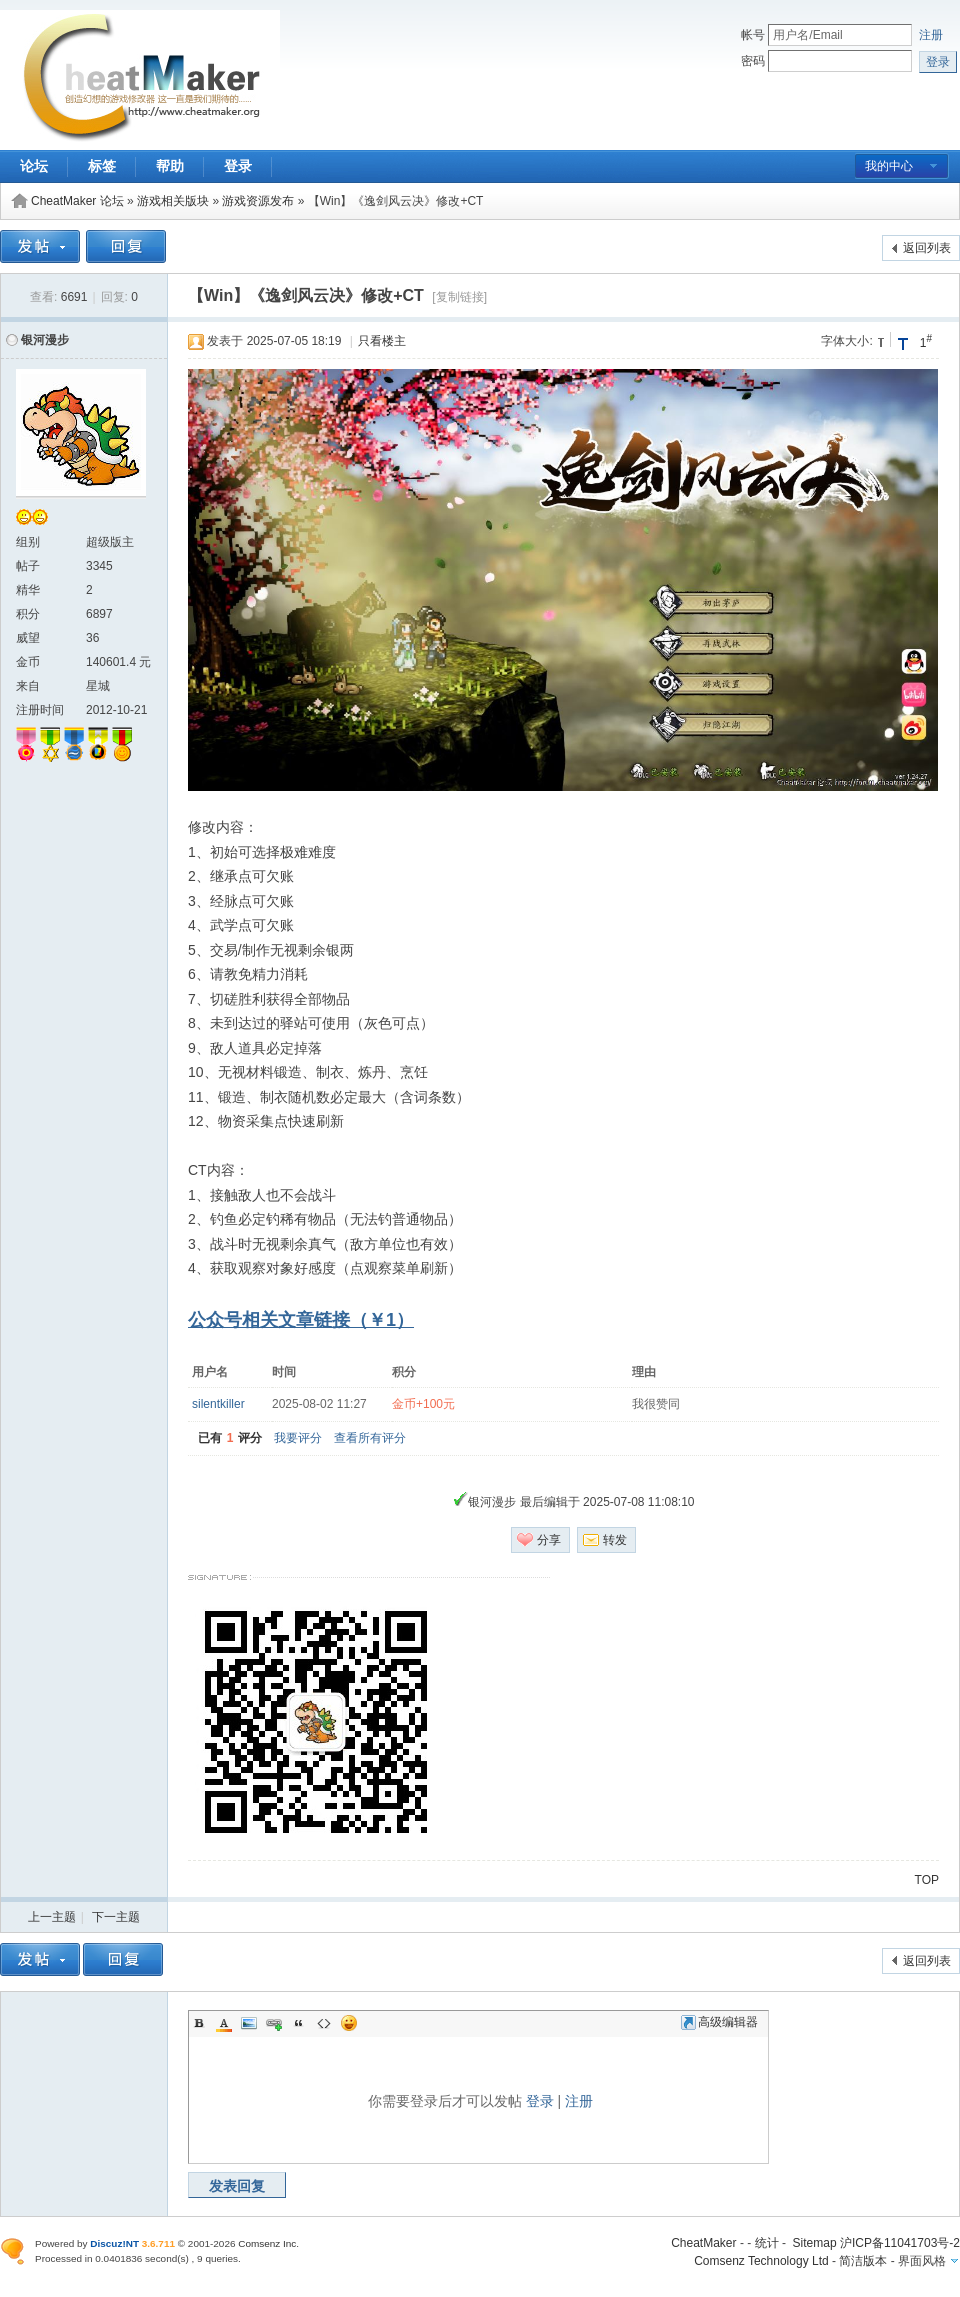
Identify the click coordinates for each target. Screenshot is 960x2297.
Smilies (349, 2023)
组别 (28, 542)
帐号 (753, 35)
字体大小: (846, 341)
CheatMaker (703, 2243)
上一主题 (52, 1917)
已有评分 (230, 1438)
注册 (931, 35)
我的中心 (889, 166)
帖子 (28, 566)
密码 (753, 61)
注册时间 (40, 710)
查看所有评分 (370, 1438)
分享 (549, 1540)
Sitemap (815, 2243)
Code (324, 2023)
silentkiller (218, 1404)
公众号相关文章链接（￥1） (301, 1320)
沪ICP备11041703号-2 (900, 2243)
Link (274, 2023)
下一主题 (116, 1917)
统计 (767, 2243)
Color (224, 2023)
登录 (238, 166)
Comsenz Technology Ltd (761, 2261)
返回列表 (927, 248)
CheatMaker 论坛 (77, 201)
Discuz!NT (114, 2243)
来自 (28, 686)
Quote (299, 2023)
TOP (927, 1880)
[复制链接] (459, 297)
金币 (28, 662)
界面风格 (922, 2261)
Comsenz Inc (267, 2243)
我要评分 (298, 1438)
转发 (615, 1540)
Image (249, 2023)
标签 (102, 166)
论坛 (34, 166)
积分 (28, 614)
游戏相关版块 (173, 201)
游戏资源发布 (258, 201)
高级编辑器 (719, 2022)
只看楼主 (382, 341)
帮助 (170, 166)
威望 (28, 638)
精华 (28, 590)
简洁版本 (863, 2261)
